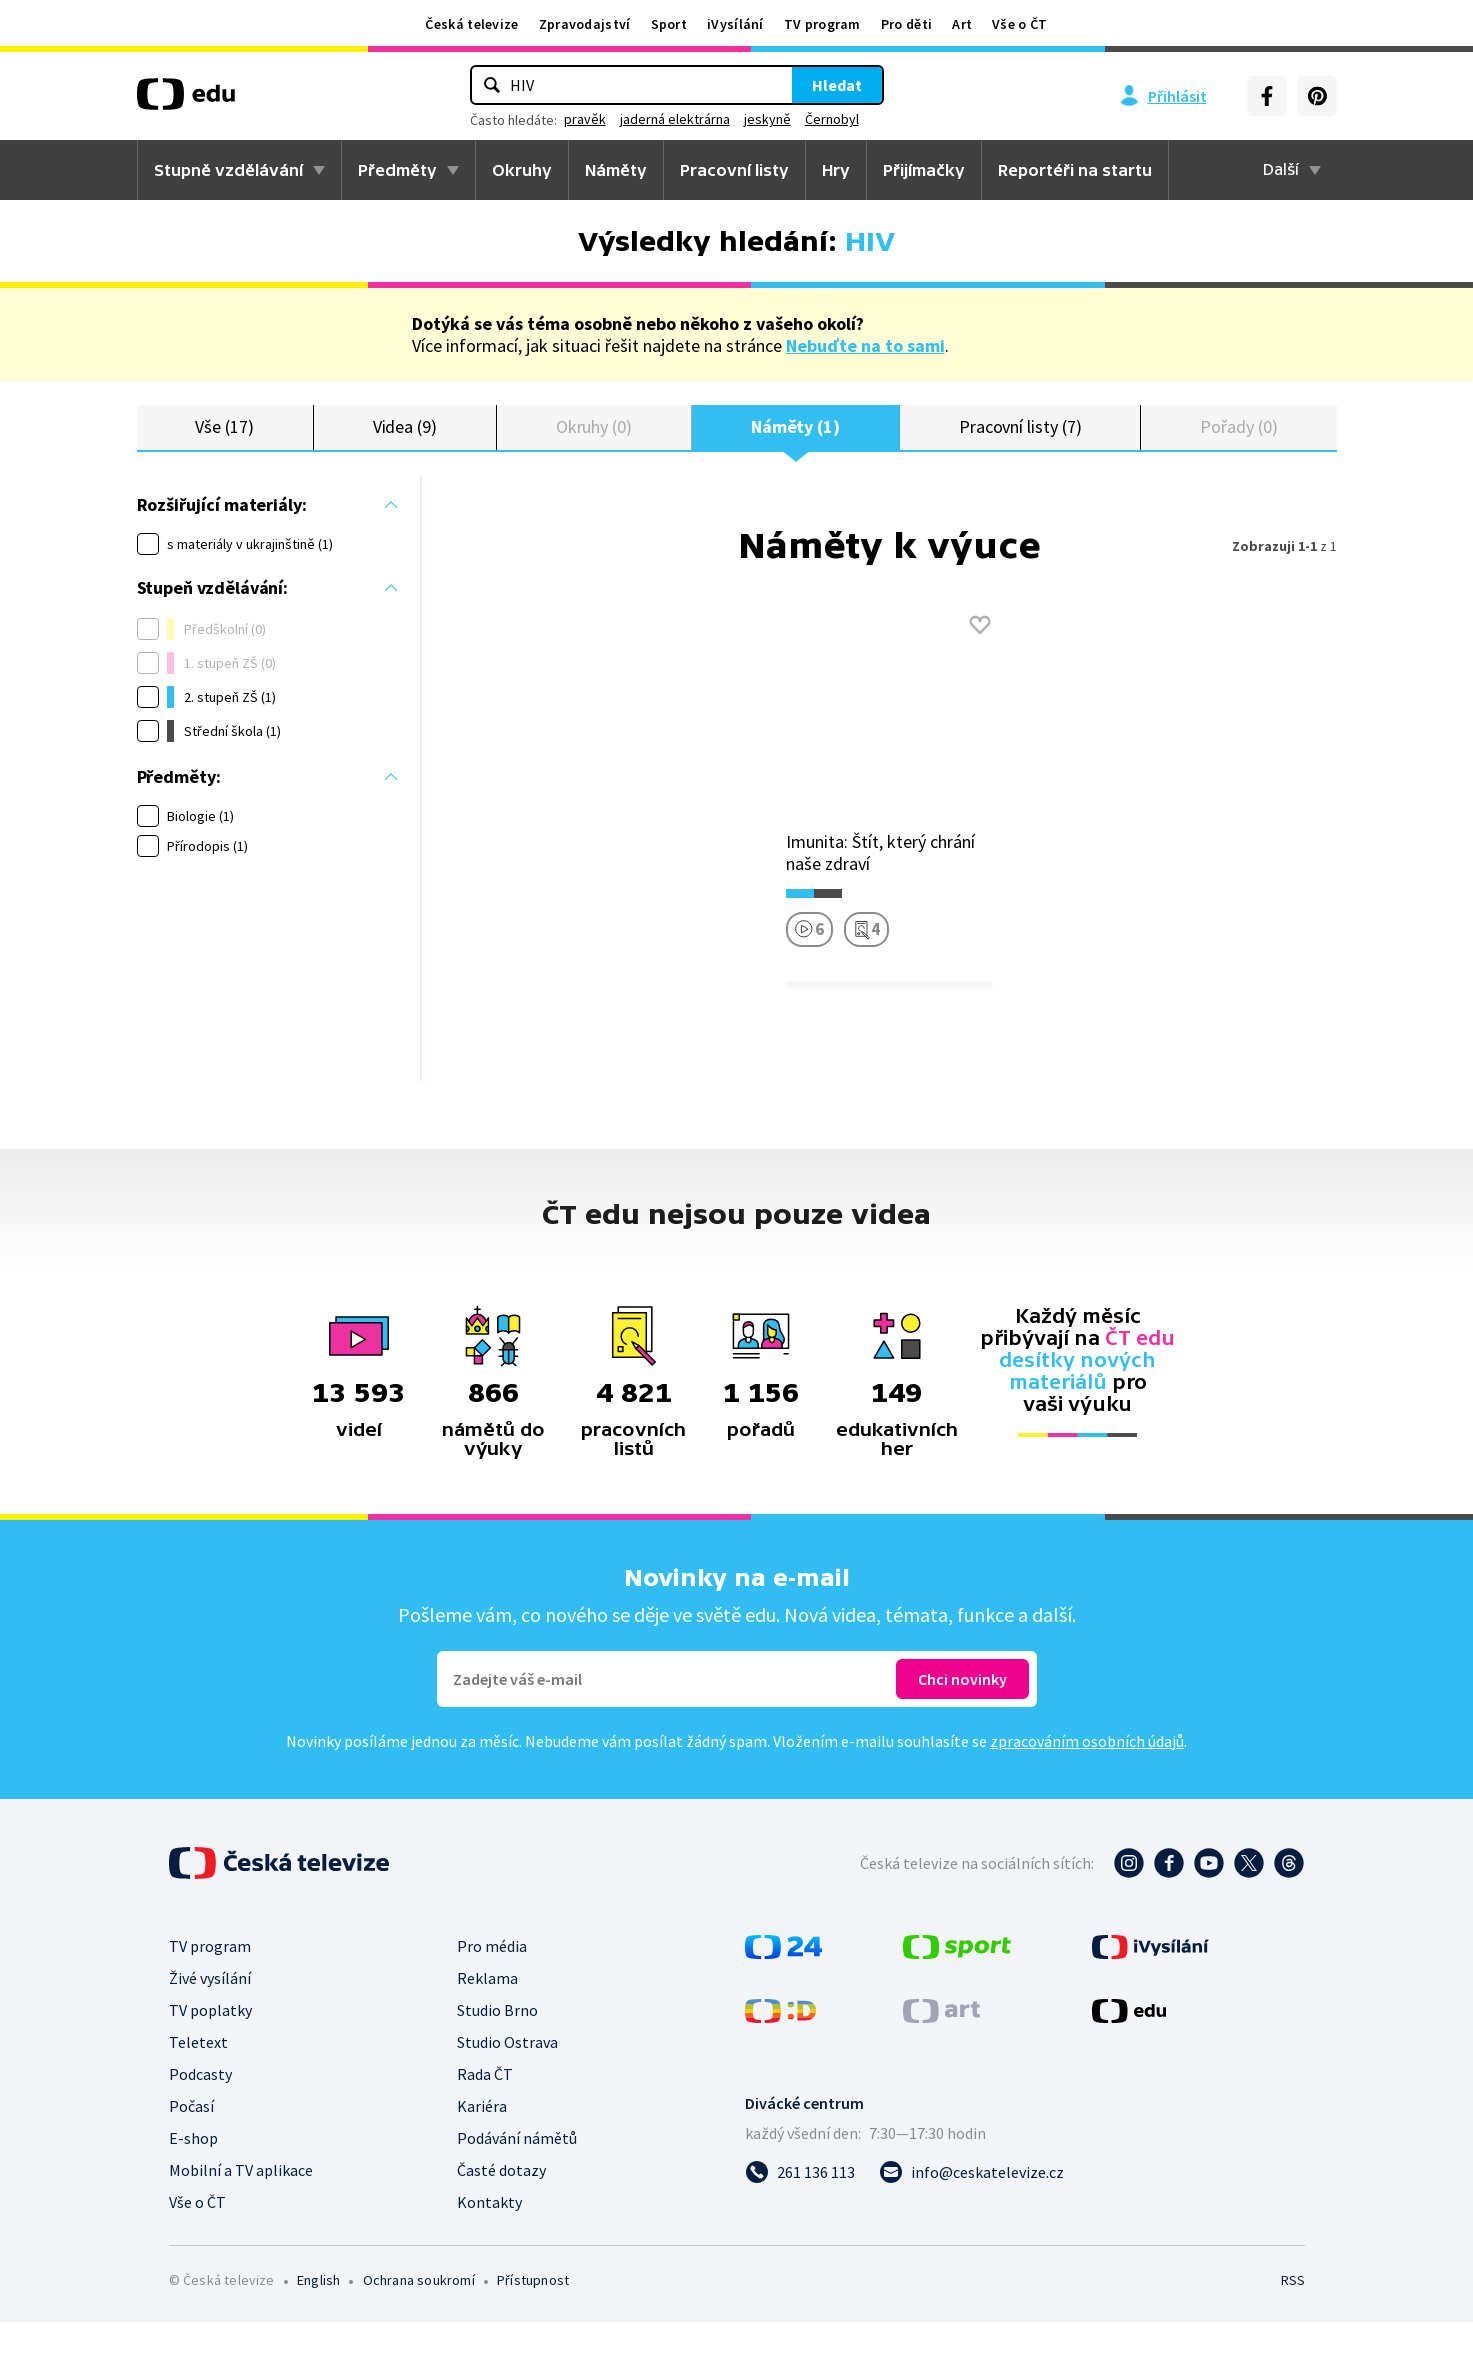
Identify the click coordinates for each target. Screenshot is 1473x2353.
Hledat (837, 85)
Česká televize (471, 24)
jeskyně (767, 119)
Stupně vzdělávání (228, 170)
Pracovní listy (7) (1020, 442)
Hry (836, 170)
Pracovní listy (734, 170)
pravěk (585, 119)
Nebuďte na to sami (865, 345)
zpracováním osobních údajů (1087, 1772)
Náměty (616, 170)
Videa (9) (405, 442)
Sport (669, 24)
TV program (822, 24)
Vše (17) (224, 442)
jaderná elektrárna (675, 119)
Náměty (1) (795, 442)
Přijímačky (924, 170)
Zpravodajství (585, 24)
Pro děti (906, 24)
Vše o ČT (1019, 24)
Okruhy (522, 170)
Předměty (397, 170)
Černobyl (832, 119)
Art (962, 24)
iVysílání (735, 24)
